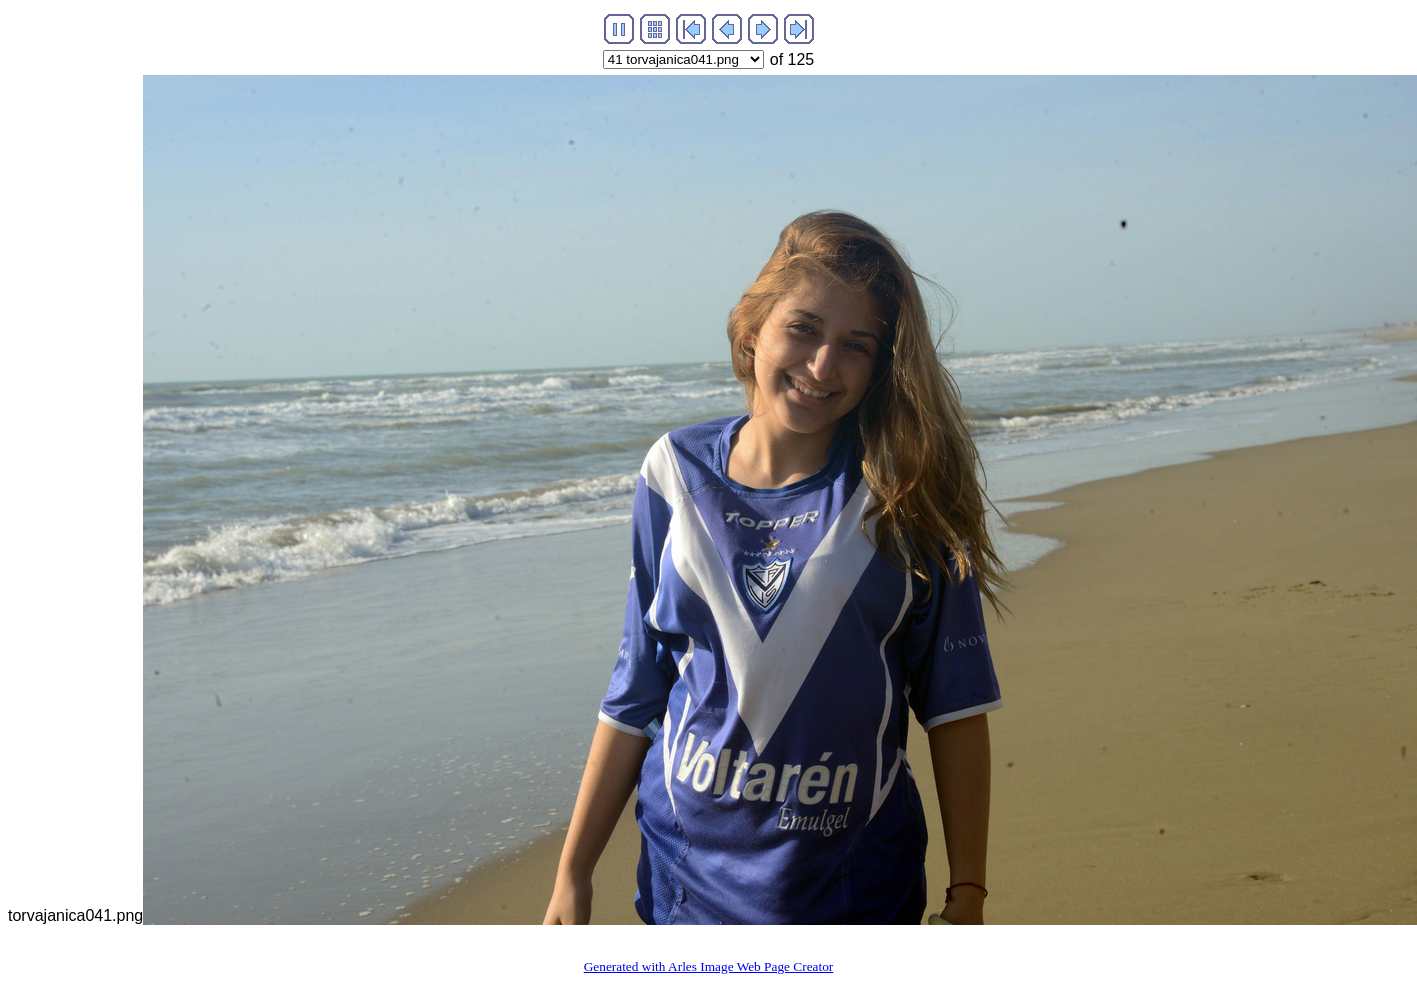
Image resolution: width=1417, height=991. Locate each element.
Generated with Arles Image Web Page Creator (709, 966)
